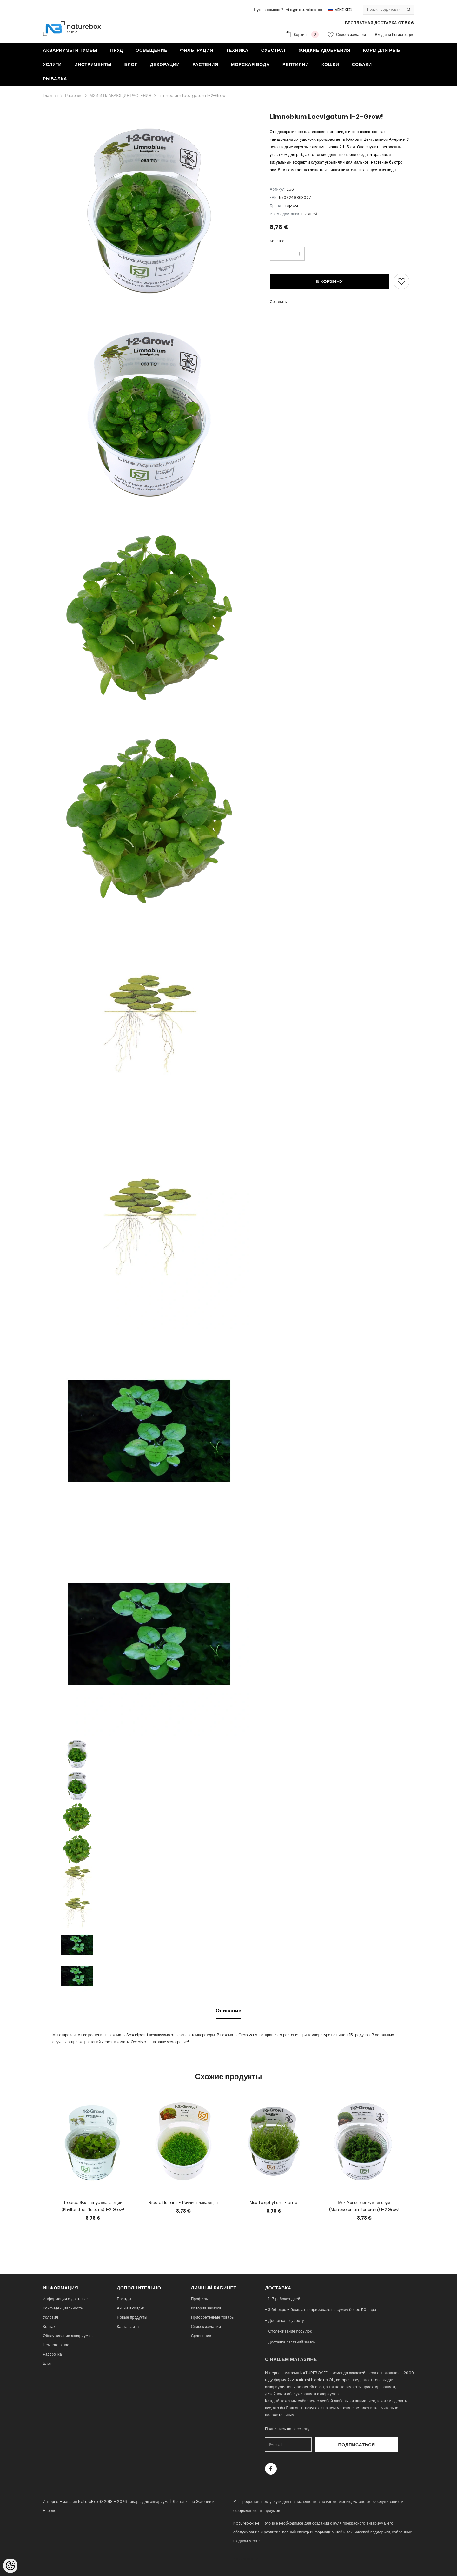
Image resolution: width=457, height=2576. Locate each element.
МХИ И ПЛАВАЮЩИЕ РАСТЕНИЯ (120, 95)
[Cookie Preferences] (10, 2566)
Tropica (290, 205)
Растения (73, 95)
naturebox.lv (245, 2558)
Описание (229, 2010)
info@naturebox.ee (303, 9)
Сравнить (278, 301)
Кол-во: (277, 241)
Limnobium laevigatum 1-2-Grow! (193, 95)
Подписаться (381, 2445)
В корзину (329, 281)
